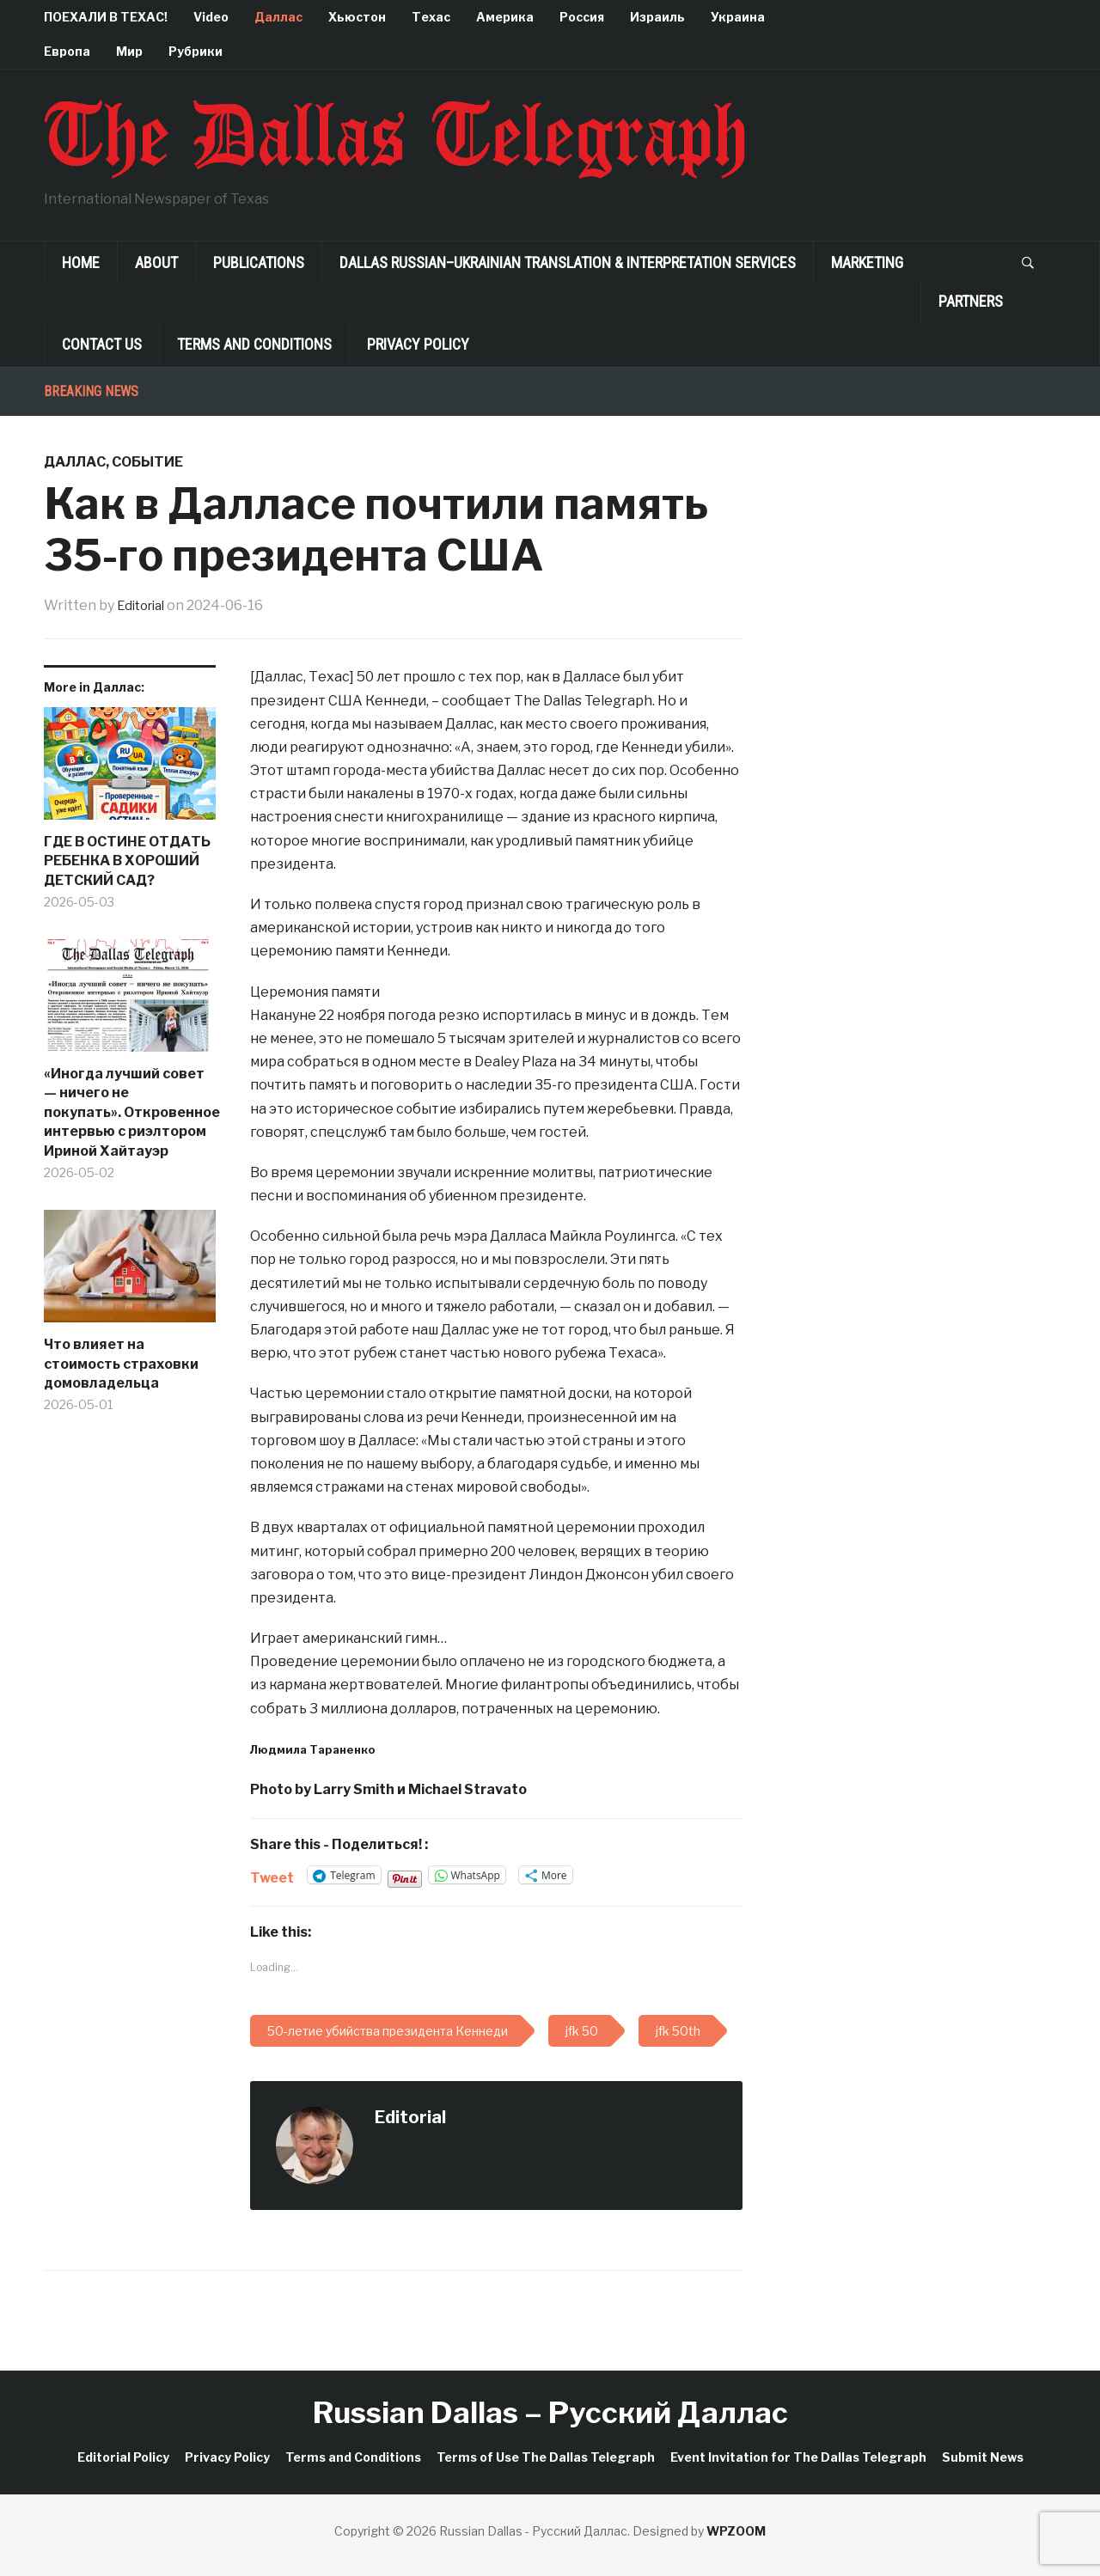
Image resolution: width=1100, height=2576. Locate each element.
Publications (258, 262)
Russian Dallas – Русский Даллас (550, 2412)
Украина (738, 16)
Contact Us (102, 344)
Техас (431, 16)
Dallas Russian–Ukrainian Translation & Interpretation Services (567, 262)
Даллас (278, 16)
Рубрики (195, 51)
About (156, 262)
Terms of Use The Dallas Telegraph (546, 2457)
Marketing (867, 262)
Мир (129, 51)
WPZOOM (736, 2531)
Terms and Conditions (254, 344)
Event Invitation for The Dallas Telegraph (798, 2457)
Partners (970, 301)
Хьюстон (357, 16)
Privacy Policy (418, 344)
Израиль (657, 16)
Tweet (272, 1876)
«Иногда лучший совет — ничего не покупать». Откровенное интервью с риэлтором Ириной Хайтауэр (130, 1112)
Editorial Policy (123, 2457)
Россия (581, 16)
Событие (147, 462)
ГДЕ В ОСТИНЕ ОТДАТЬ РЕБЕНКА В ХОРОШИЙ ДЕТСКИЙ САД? (127, 860)
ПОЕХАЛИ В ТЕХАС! (106, 16)
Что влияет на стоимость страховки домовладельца (121, 1363)
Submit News (983, 2457)
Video (211, 16)
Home (81, 262)
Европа (67, 51)
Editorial (144, 605)
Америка (505, 16)
